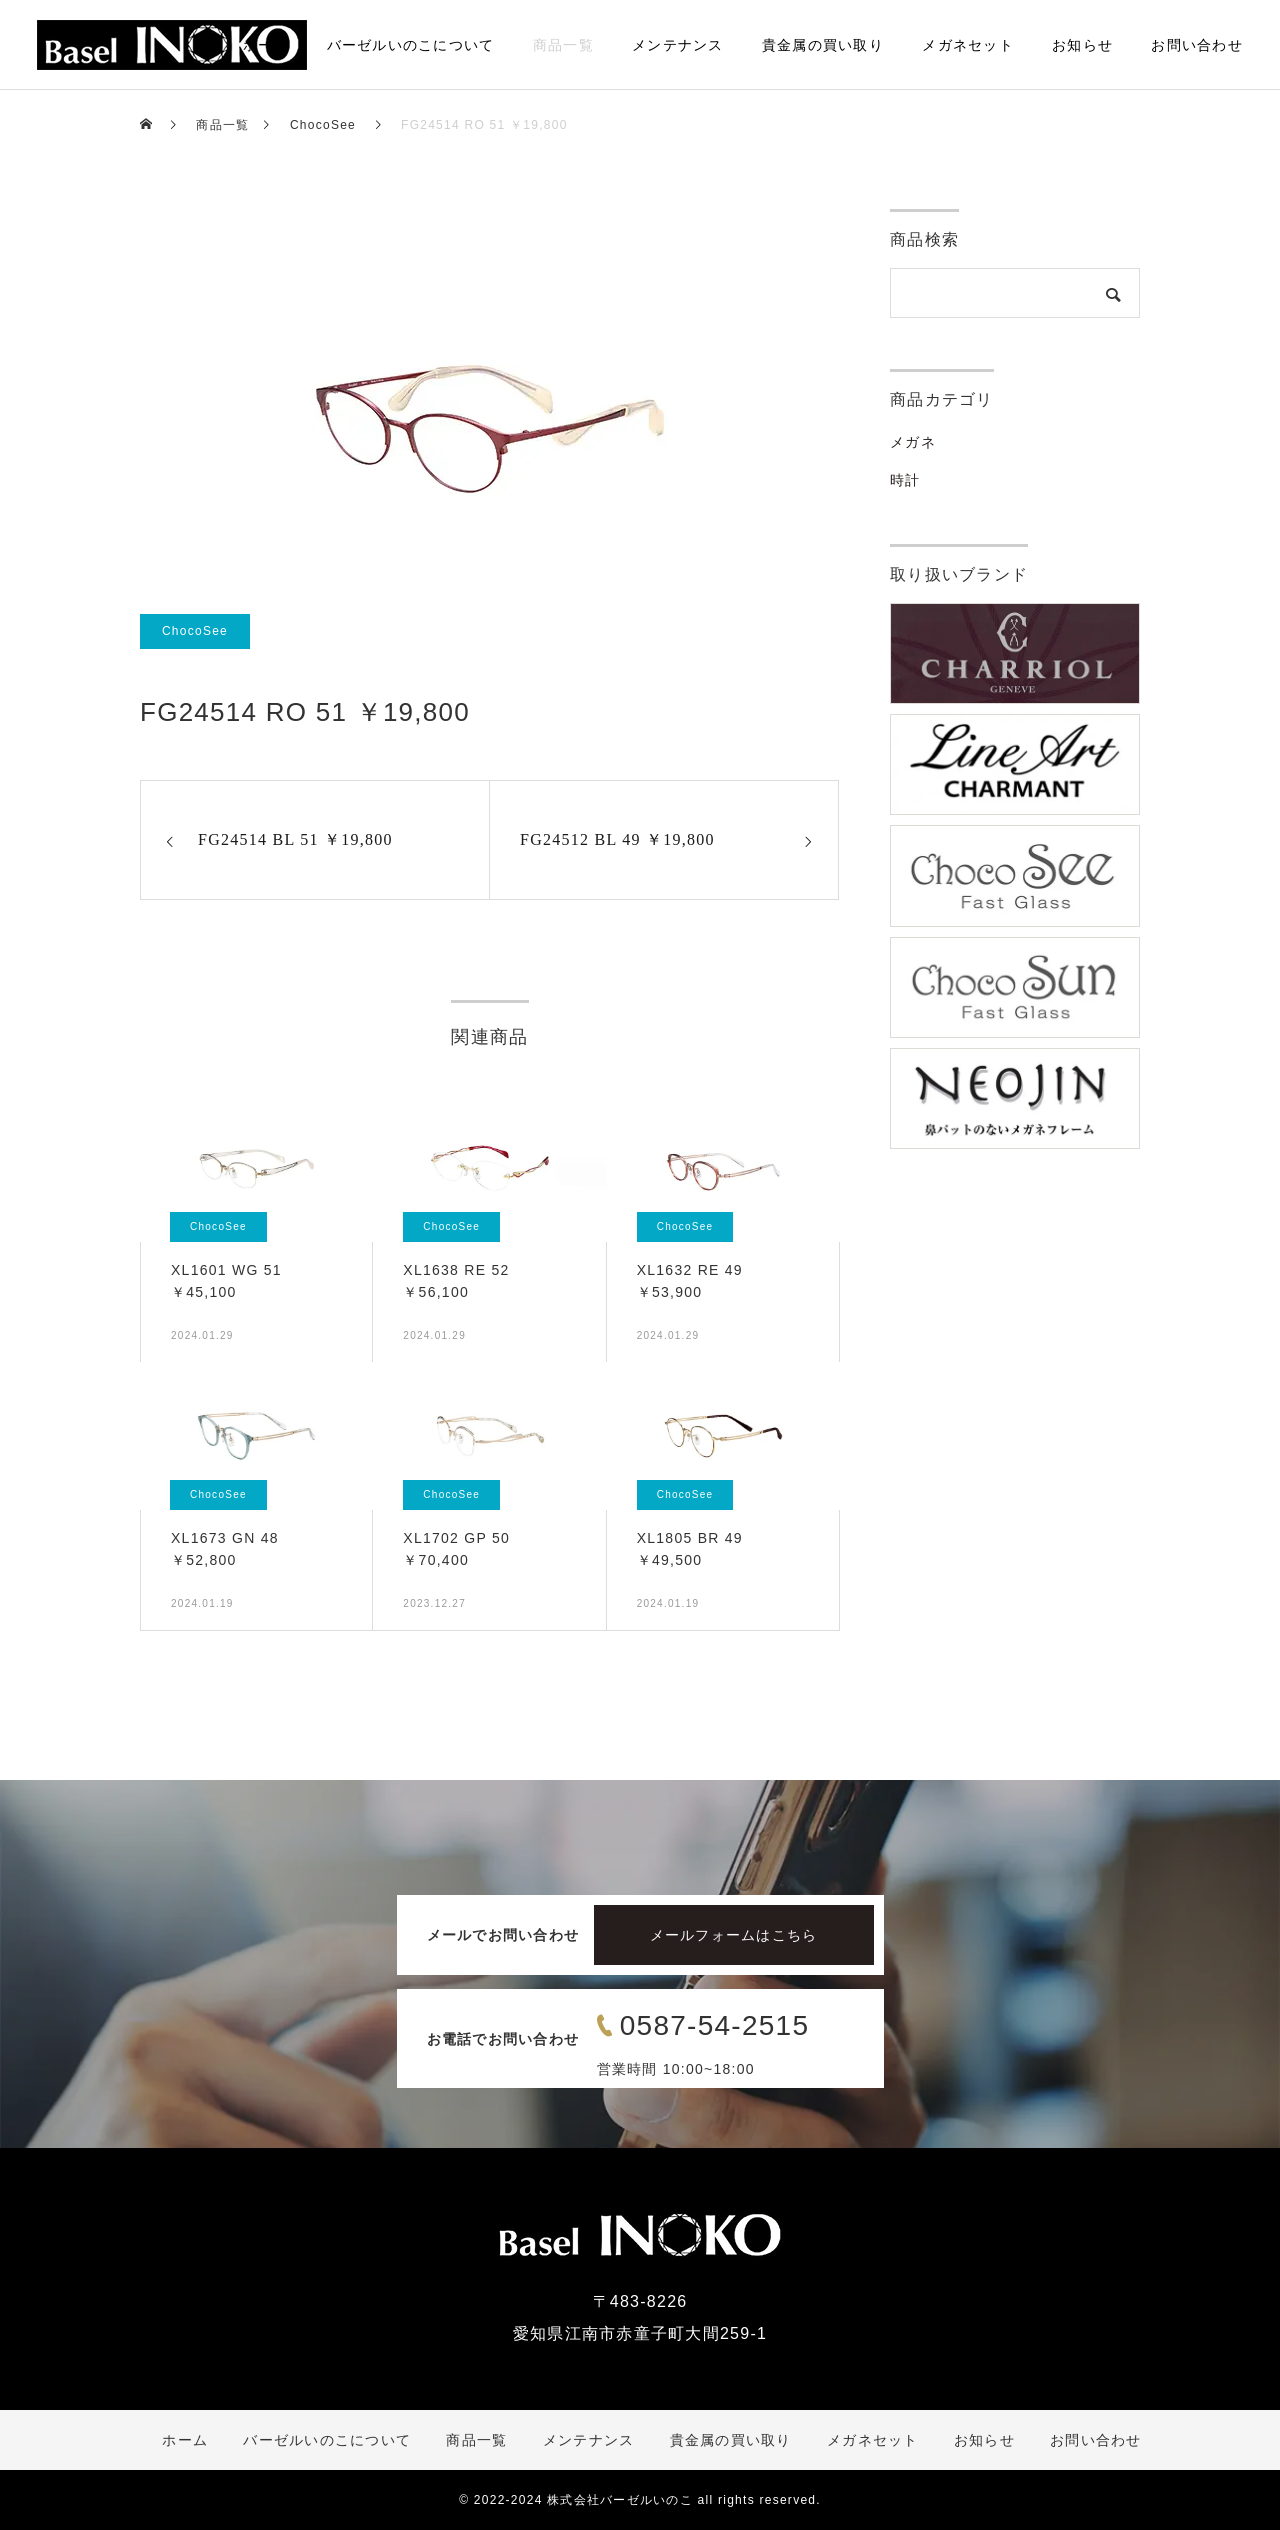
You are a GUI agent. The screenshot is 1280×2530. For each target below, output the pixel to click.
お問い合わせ (1197, 45)
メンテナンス (678, 45)
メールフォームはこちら (734, 1935)
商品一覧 (563, 45)
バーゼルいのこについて (411, 45)
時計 (905, 480)
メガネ (913, 442)
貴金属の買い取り (823, 45)
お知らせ (1082, 45)
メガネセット (968, 45)
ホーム (266, 45)
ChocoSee (195, 631)
